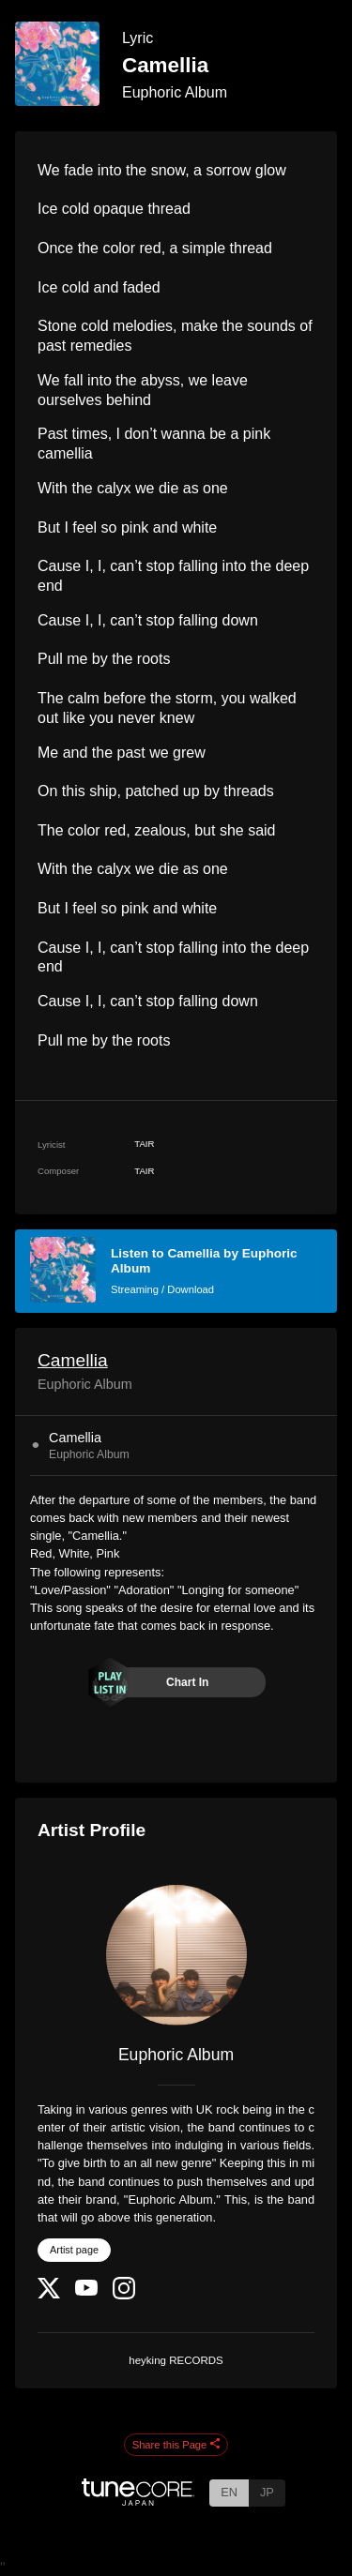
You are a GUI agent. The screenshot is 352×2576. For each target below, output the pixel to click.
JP (267, 2492)
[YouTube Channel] (86, 2291)
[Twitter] (49, 2294)
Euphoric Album (174, 92)
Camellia (73, 1360)
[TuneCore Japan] (138, 2500)
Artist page (74, 2249)
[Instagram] (124, 2295)
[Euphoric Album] (176, 1955)
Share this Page (176, 2444)
